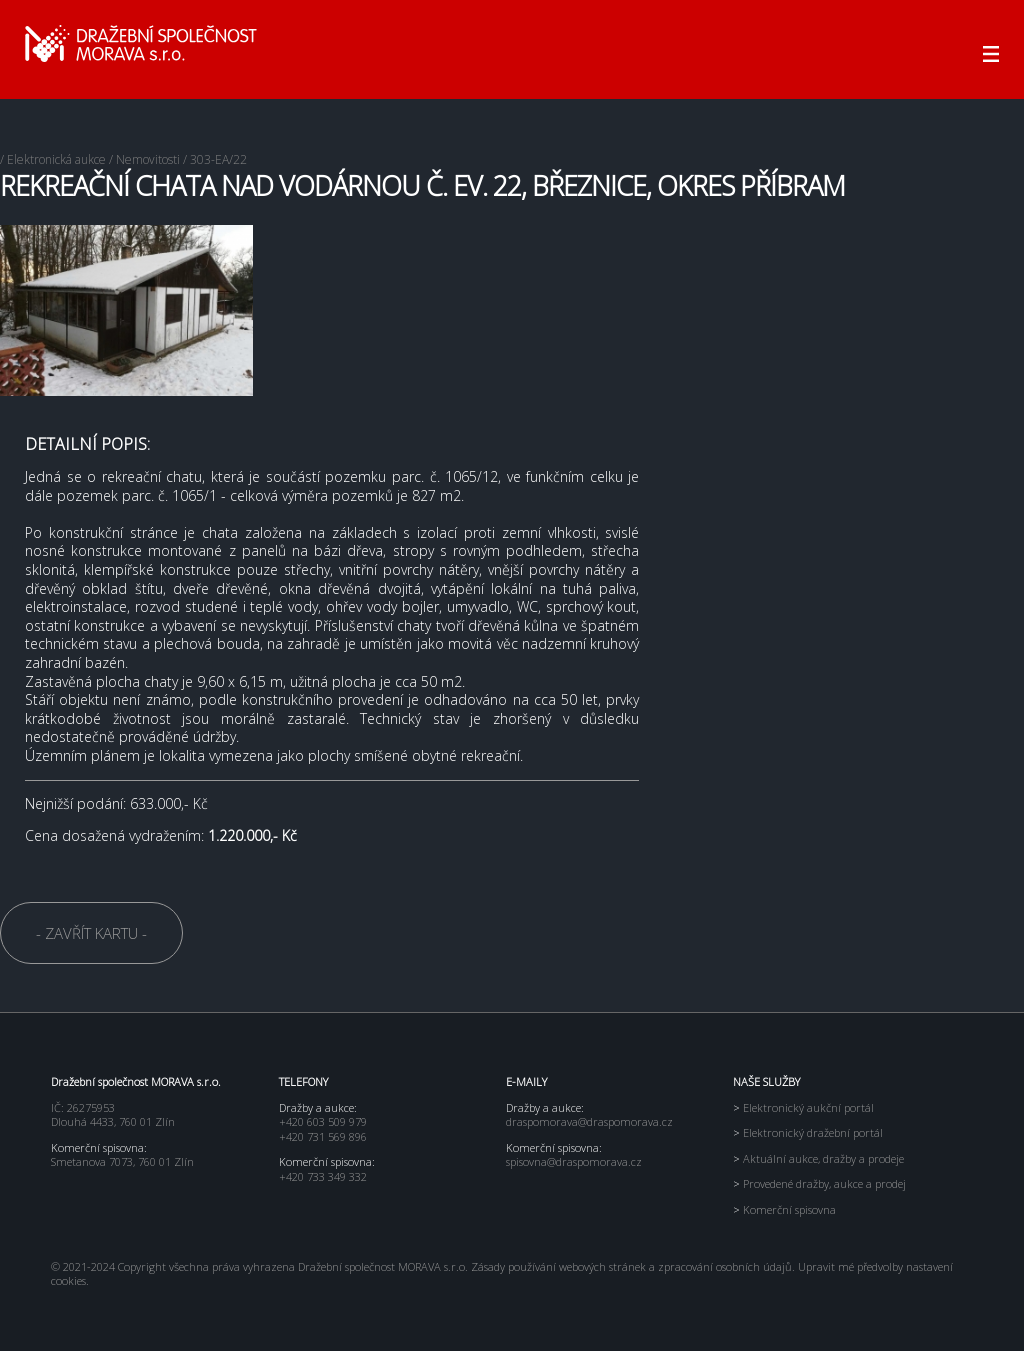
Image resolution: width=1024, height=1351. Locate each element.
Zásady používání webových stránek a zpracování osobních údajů (631, 1266)
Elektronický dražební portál (808, 1132)
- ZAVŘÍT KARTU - (91, 933)
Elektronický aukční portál (803, 1107)
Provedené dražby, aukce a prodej (819, 1183)
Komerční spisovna (784, 1209)
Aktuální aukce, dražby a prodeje (818, 1158)
